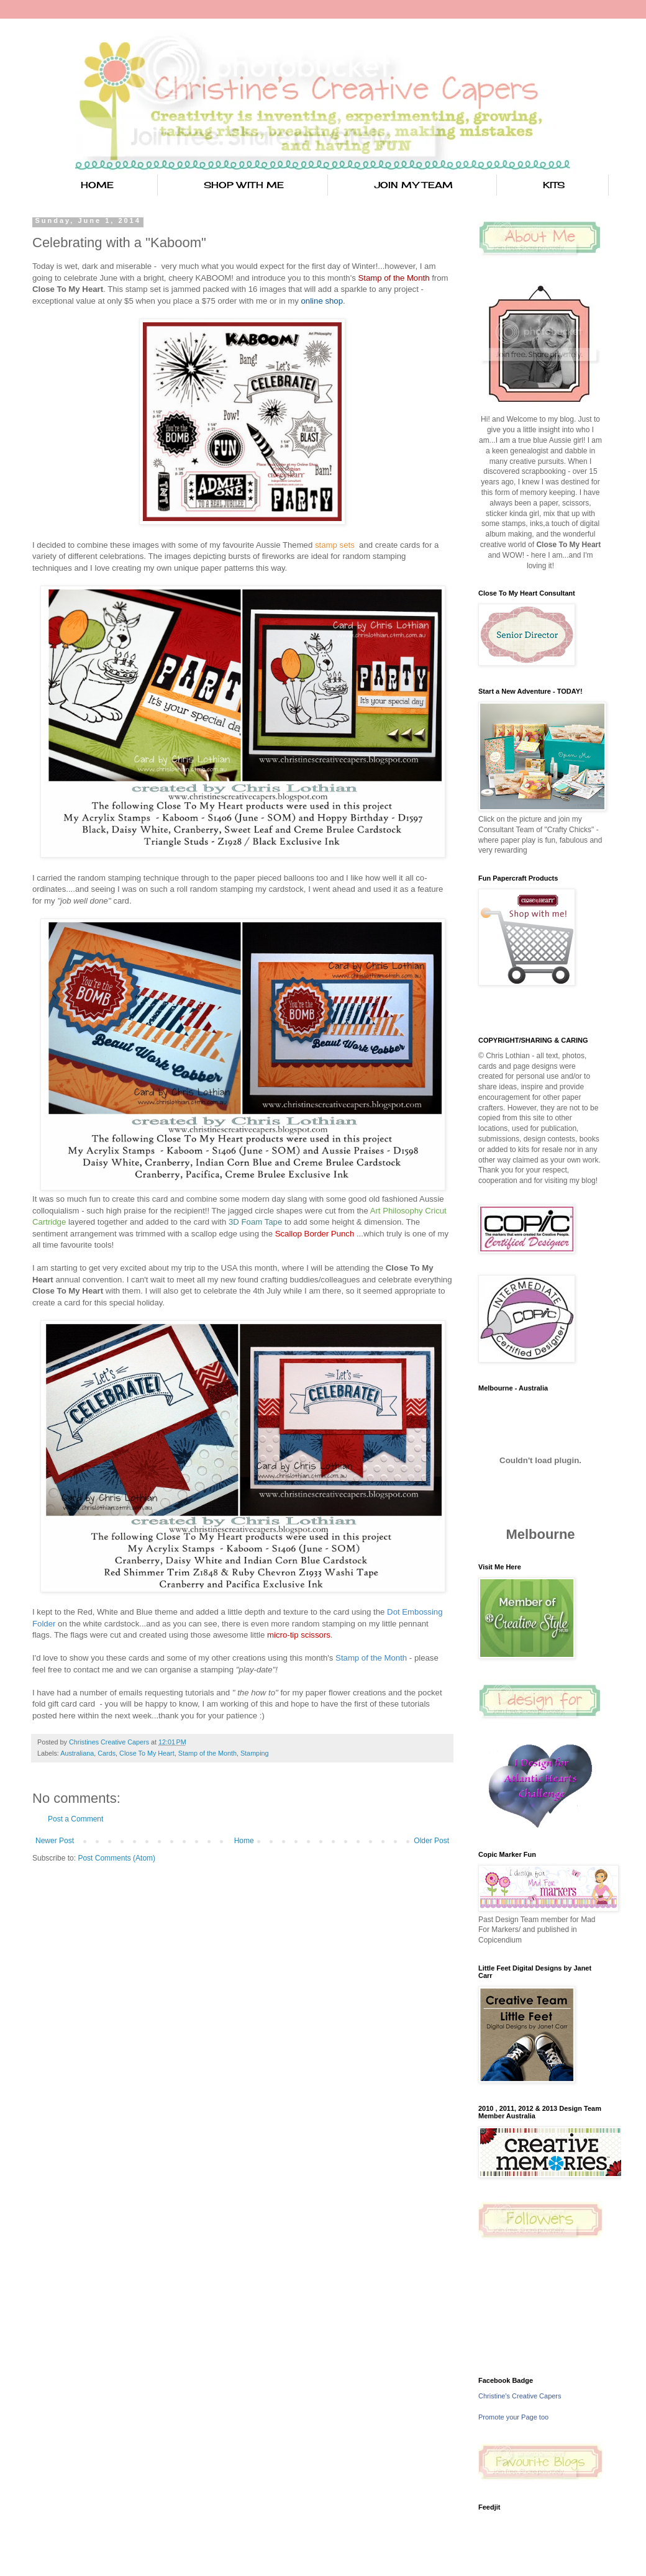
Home (244, 1840)
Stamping (254, 1753)
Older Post (431, 1840)
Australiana (77, 1753)
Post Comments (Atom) (116, 1858)
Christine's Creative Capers (520, 2396)
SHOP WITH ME (244, 184)
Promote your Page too (513, 2417)
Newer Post (54, 1840)
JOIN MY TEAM (414, 184)
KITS (554, 184)
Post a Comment (75, 1819)
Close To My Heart (147, 1753)
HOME (97, 184)
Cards (107, 1753)
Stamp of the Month (207, 1753)
